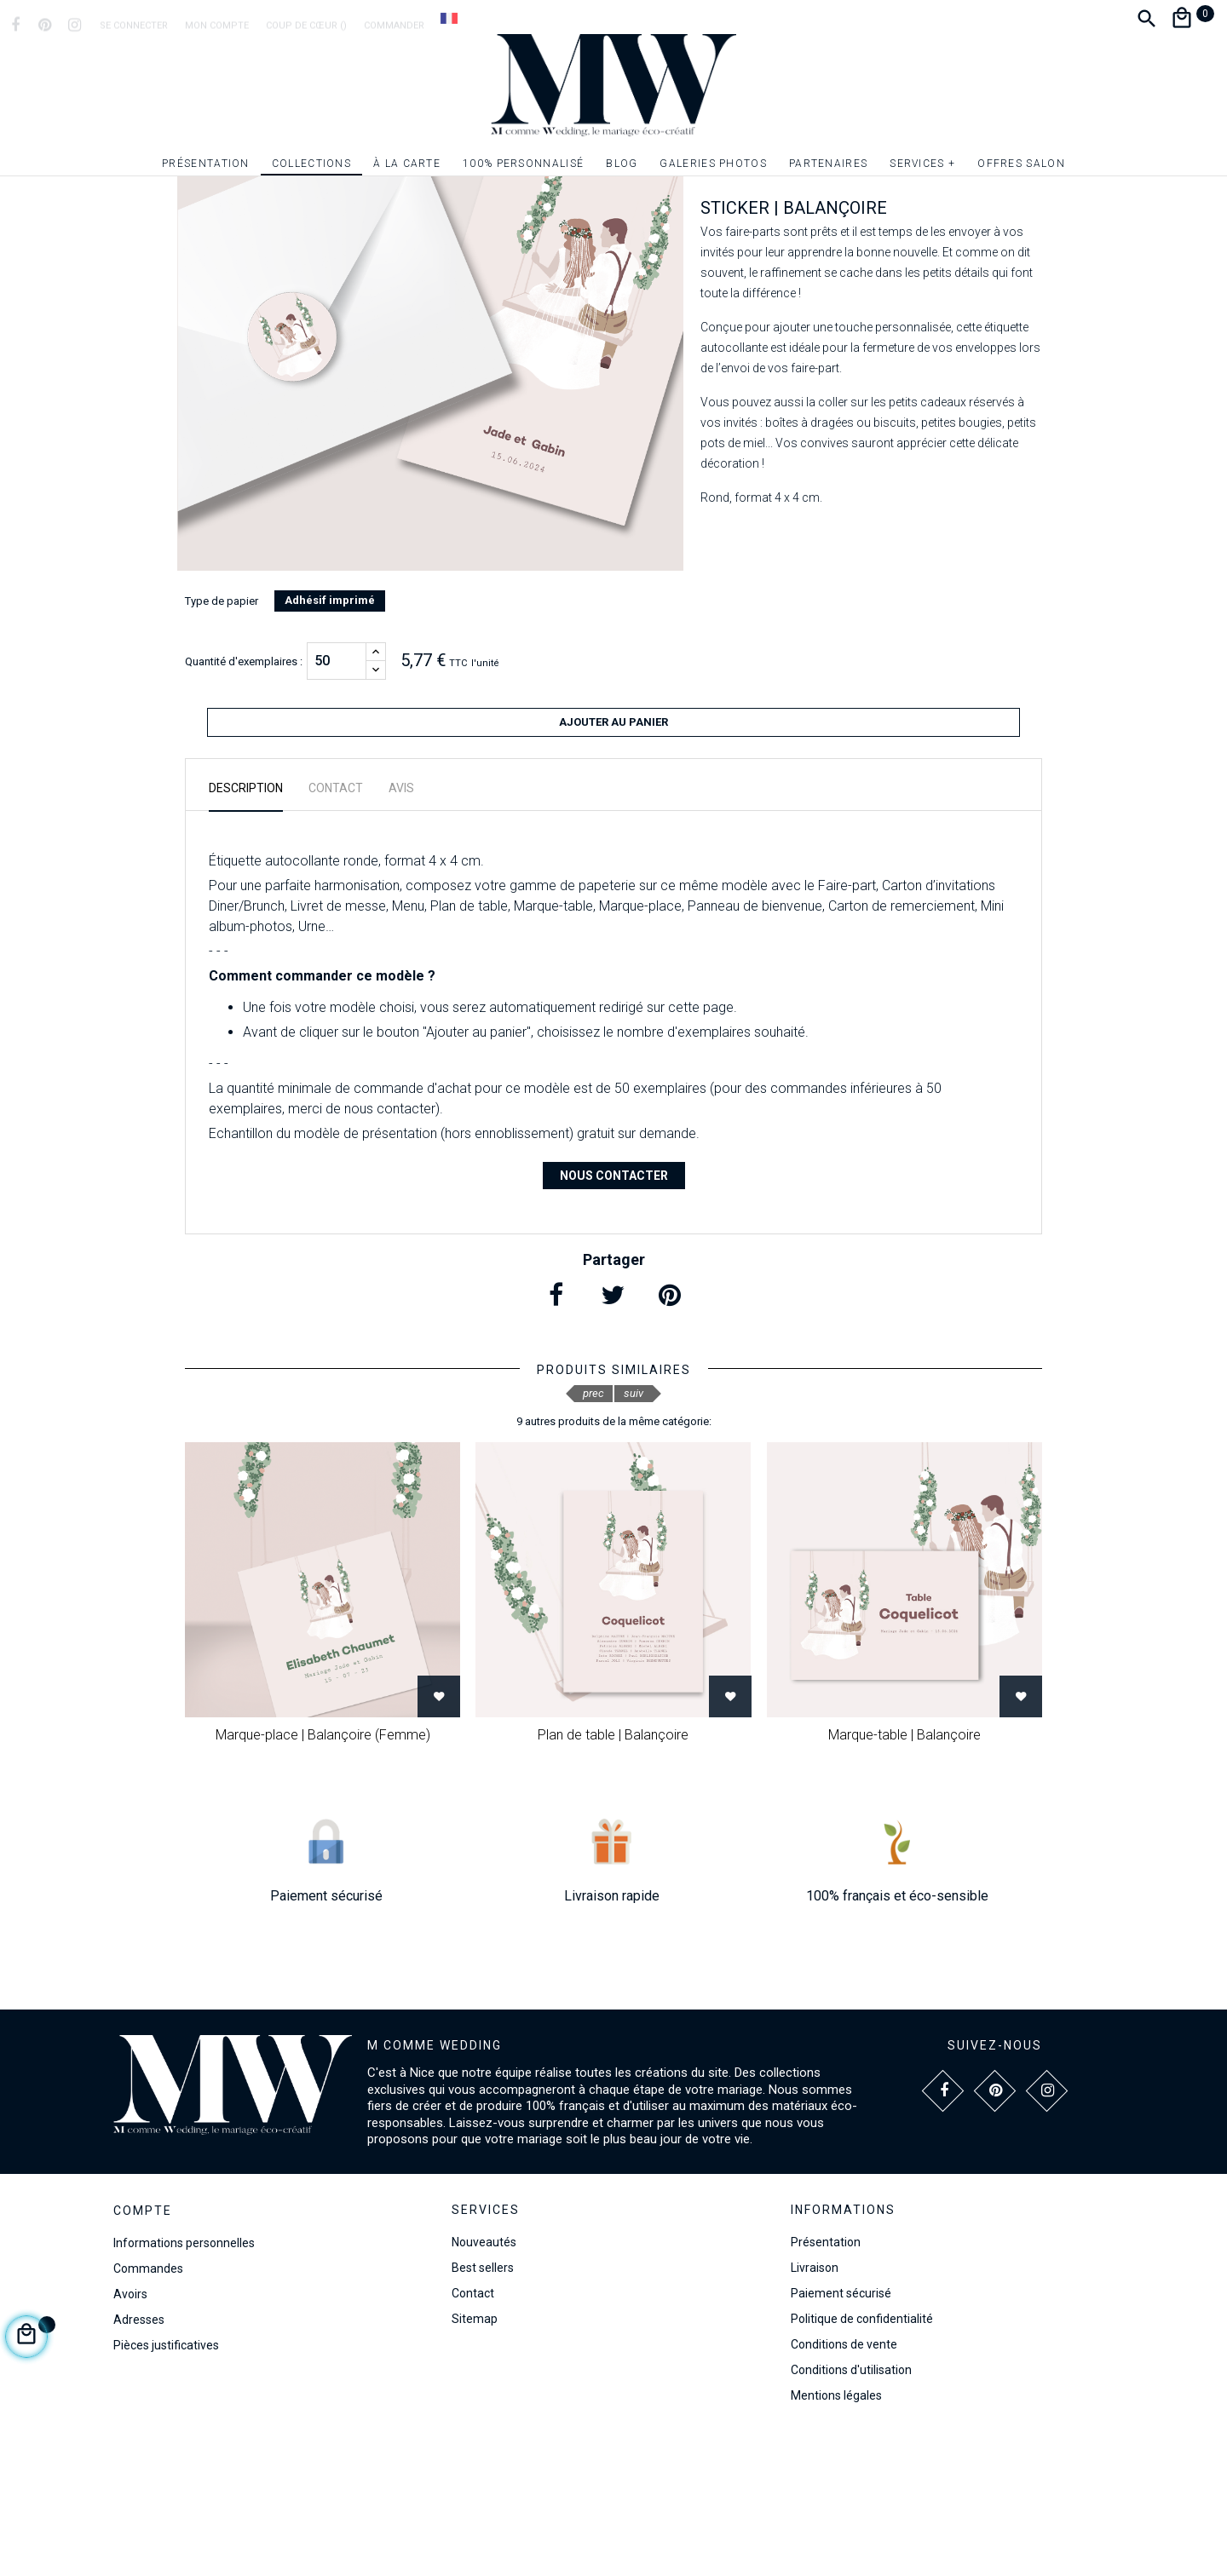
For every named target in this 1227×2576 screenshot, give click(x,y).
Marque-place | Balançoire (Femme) (323, 1876)
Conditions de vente (844, 2486)
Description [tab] (246, 929)
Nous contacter (614, 1317)
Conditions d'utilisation (851, 2511)
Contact (473, 2434)
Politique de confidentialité (862, 2460)
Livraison (814, 2409)
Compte (142, 2352)
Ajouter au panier (613, 871)
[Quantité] (336, 810)
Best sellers (483, 2409)
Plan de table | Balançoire (613, 1876)
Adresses (138, 2461)
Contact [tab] (335, 929)
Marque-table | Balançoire (904, 1876)
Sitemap (475, 2460)
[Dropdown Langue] (449, 18)
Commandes (148, 2410)
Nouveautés (484, 2383)
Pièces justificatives (166, 2486)
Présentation (826, 2383)
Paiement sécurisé (841, 2434)
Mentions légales (836, 2537)
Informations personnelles (184, 2384)
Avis (401, 929)
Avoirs (130, 2435)
